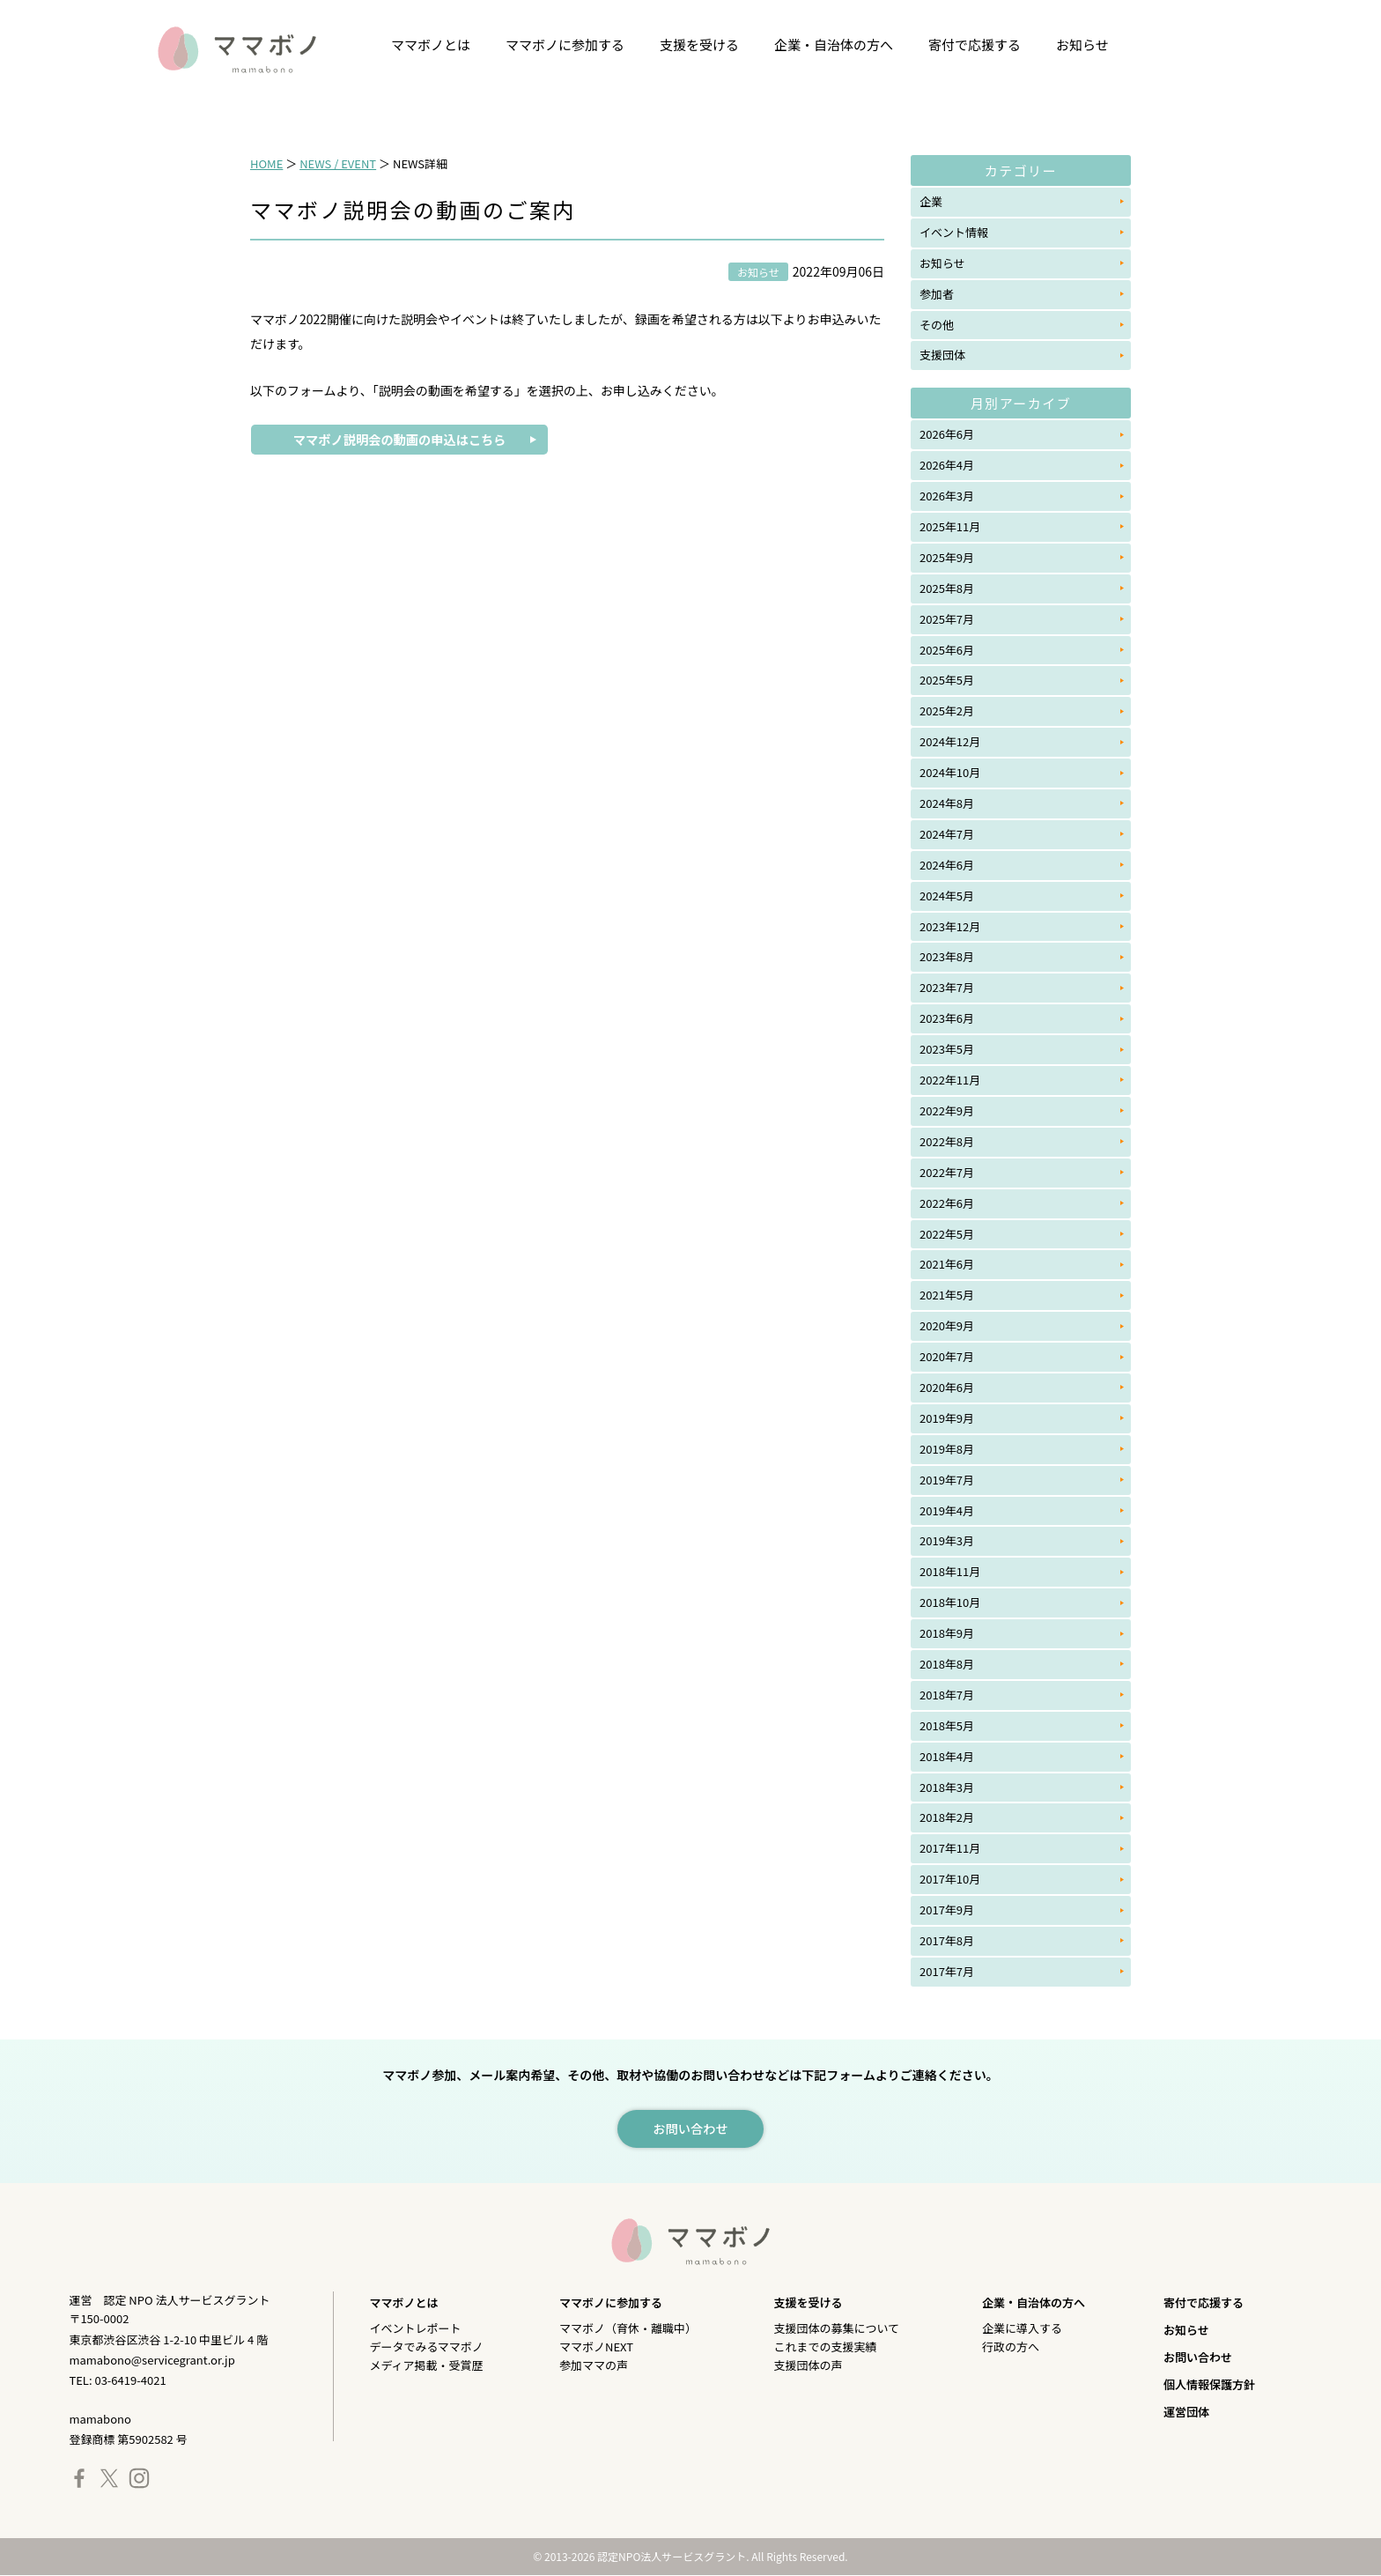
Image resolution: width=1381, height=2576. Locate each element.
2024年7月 (946, 833)
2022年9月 (946, 1110)
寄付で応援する (974, 44)
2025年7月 (946, 619)
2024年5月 (946, 895)
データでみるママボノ (426, 2347)
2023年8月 (946, 956)
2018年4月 (946, 1756)
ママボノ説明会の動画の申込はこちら (399, 439)
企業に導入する (1022, 2329)
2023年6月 (946, 1018)
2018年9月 (946, 1633)
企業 (930, 201)
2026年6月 (946, 434)
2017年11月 (949, 1847)
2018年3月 (946, 1787)
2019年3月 (946, 1540)
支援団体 (942, 354)
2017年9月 (946, 1909)
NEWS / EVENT (337, 163)
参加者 (936, 293)
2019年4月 (946, 1510)
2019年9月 (946, 1418)
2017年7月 (946, 1971)
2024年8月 (946, 803)
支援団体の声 (808, 2366)
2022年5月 (946, 1233)
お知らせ (1082, 44)
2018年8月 (946, 1663)
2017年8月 (946, 1940)
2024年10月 (949, 772)
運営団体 (1186, 2412)
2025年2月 (946, 710)
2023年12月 (949, 926)
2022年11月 (949, 1079)
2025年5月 (946, 679)
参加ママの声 (593, 2366)
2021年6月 (946, 1263)
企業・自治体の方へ (833, 44)
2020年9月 (946, 1325)
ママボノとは (430, 44)
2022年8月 (946, 1141)
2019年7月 (946, 1479)
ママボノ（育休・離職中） (628, 2329)
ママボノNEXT (596, 2347)
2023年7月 (946, 987)
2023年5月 (946, 1048)
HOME (266, 163)
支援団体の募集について (837, 2329)
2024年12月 (949, 741)
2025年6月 (946, 649)
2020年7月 (946, 1356)
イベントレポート (415, 2329)
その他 (936, 324)
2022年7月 (946, 1172)
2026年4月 (946, 464)
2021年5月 (946, 1294)
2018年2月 (946, 1817)
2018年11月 (949, 1571)
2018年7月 (946, 1694)
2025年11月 (949, 526)
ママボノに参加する (565, 44)
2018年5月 (946, 1725)
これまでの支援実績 (825, 2347)
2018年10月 (949, 1602)
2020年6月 (946, 1387)
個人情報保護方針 (1209, 2385)
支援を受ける (699, 44)
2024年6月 (946, 864)
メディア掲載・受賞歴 (426, 2366)
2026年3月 (946, 495)
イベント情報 (953, 232)
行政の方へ (1010, 2347)
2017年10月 (949, 1878)
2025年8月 (946, 588)
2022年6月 (946, 1203)
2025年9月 (946, 557)
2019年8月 (946, 1448)
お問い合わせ (1197, 2358)
